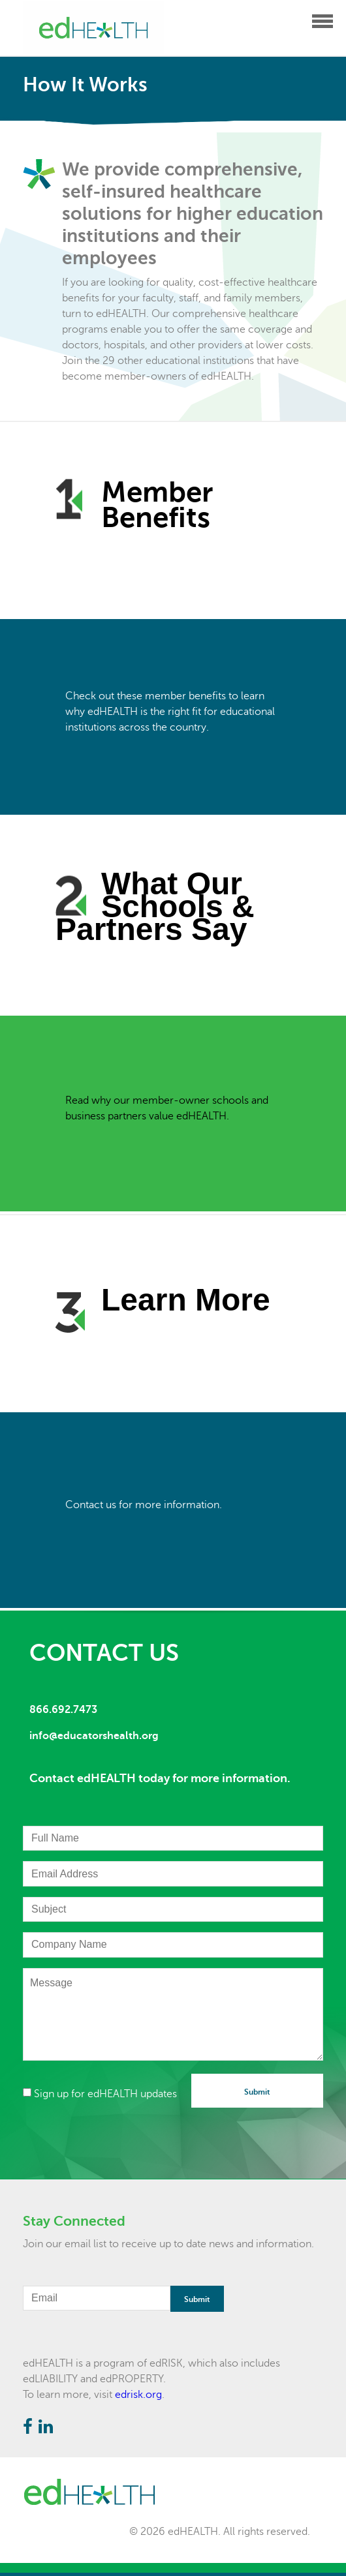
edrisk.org (138, 2395)
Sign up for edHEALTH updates (100, 2094)
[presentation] (122, 2129)
